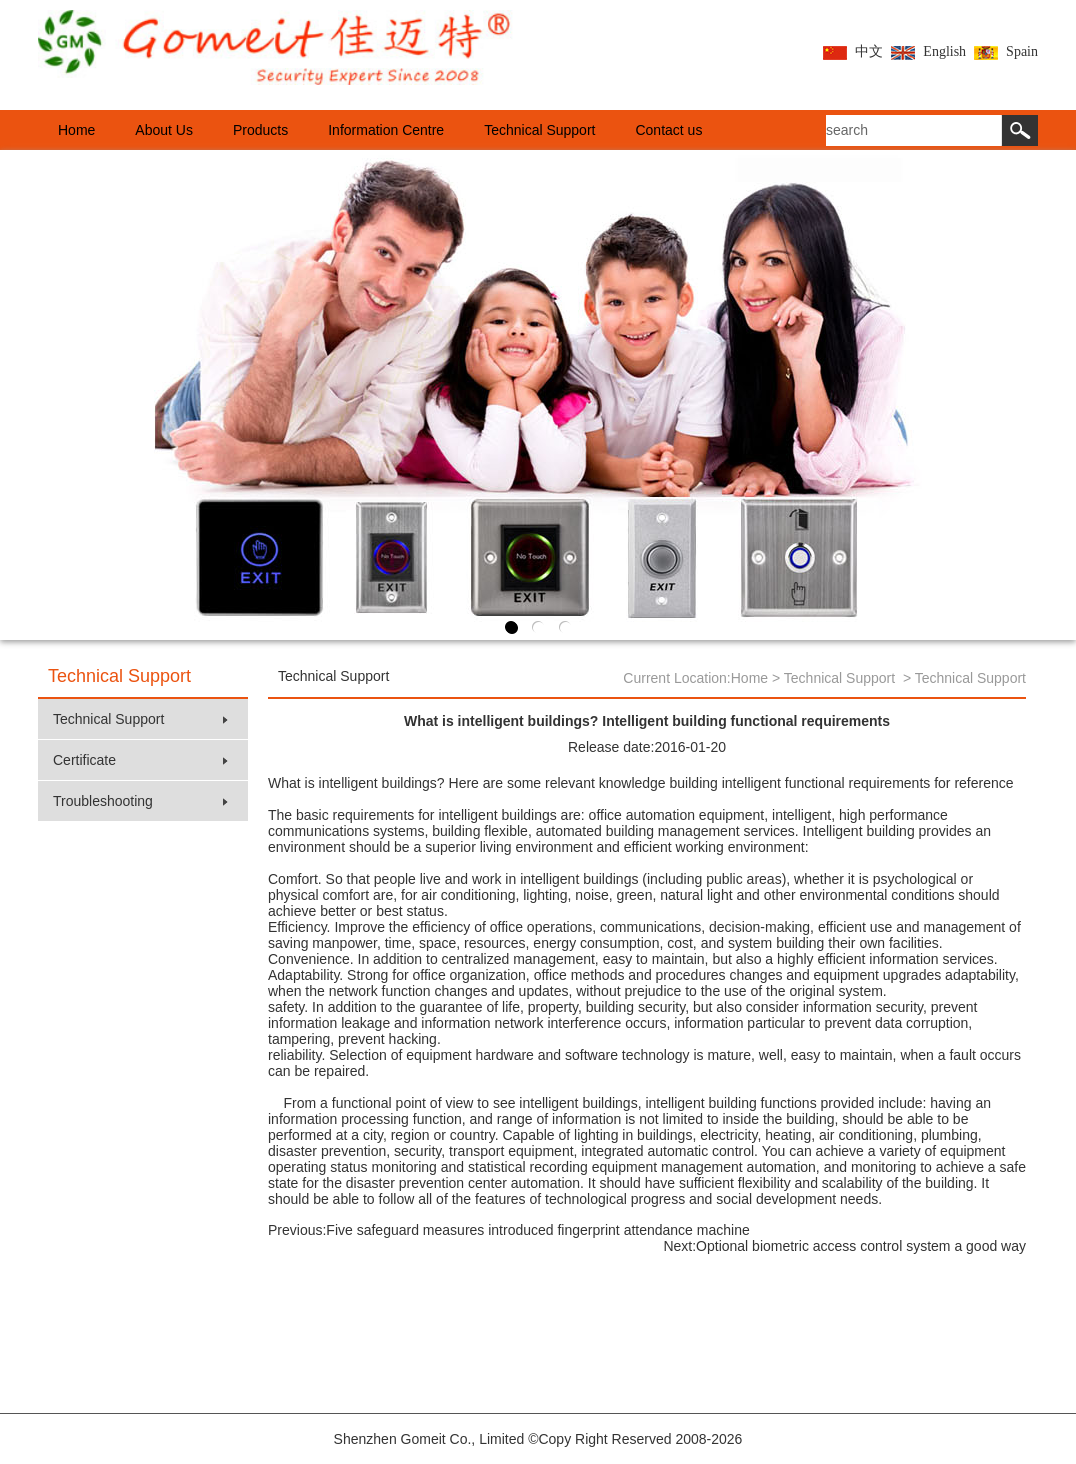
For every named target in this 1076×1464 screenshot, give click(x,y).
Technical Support (539, 130)
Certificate (140, 760)
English (928, 51)
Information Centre (386, 130)
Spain (1006, 51)
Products (260, 130)
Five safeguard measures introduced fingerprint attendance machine (537, 1230)
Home (76, 130)
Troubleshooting (140, 801)
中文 (853, 51)
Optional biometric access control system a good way (861, 1246)
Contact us (668, 130)
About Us (164, 130)
